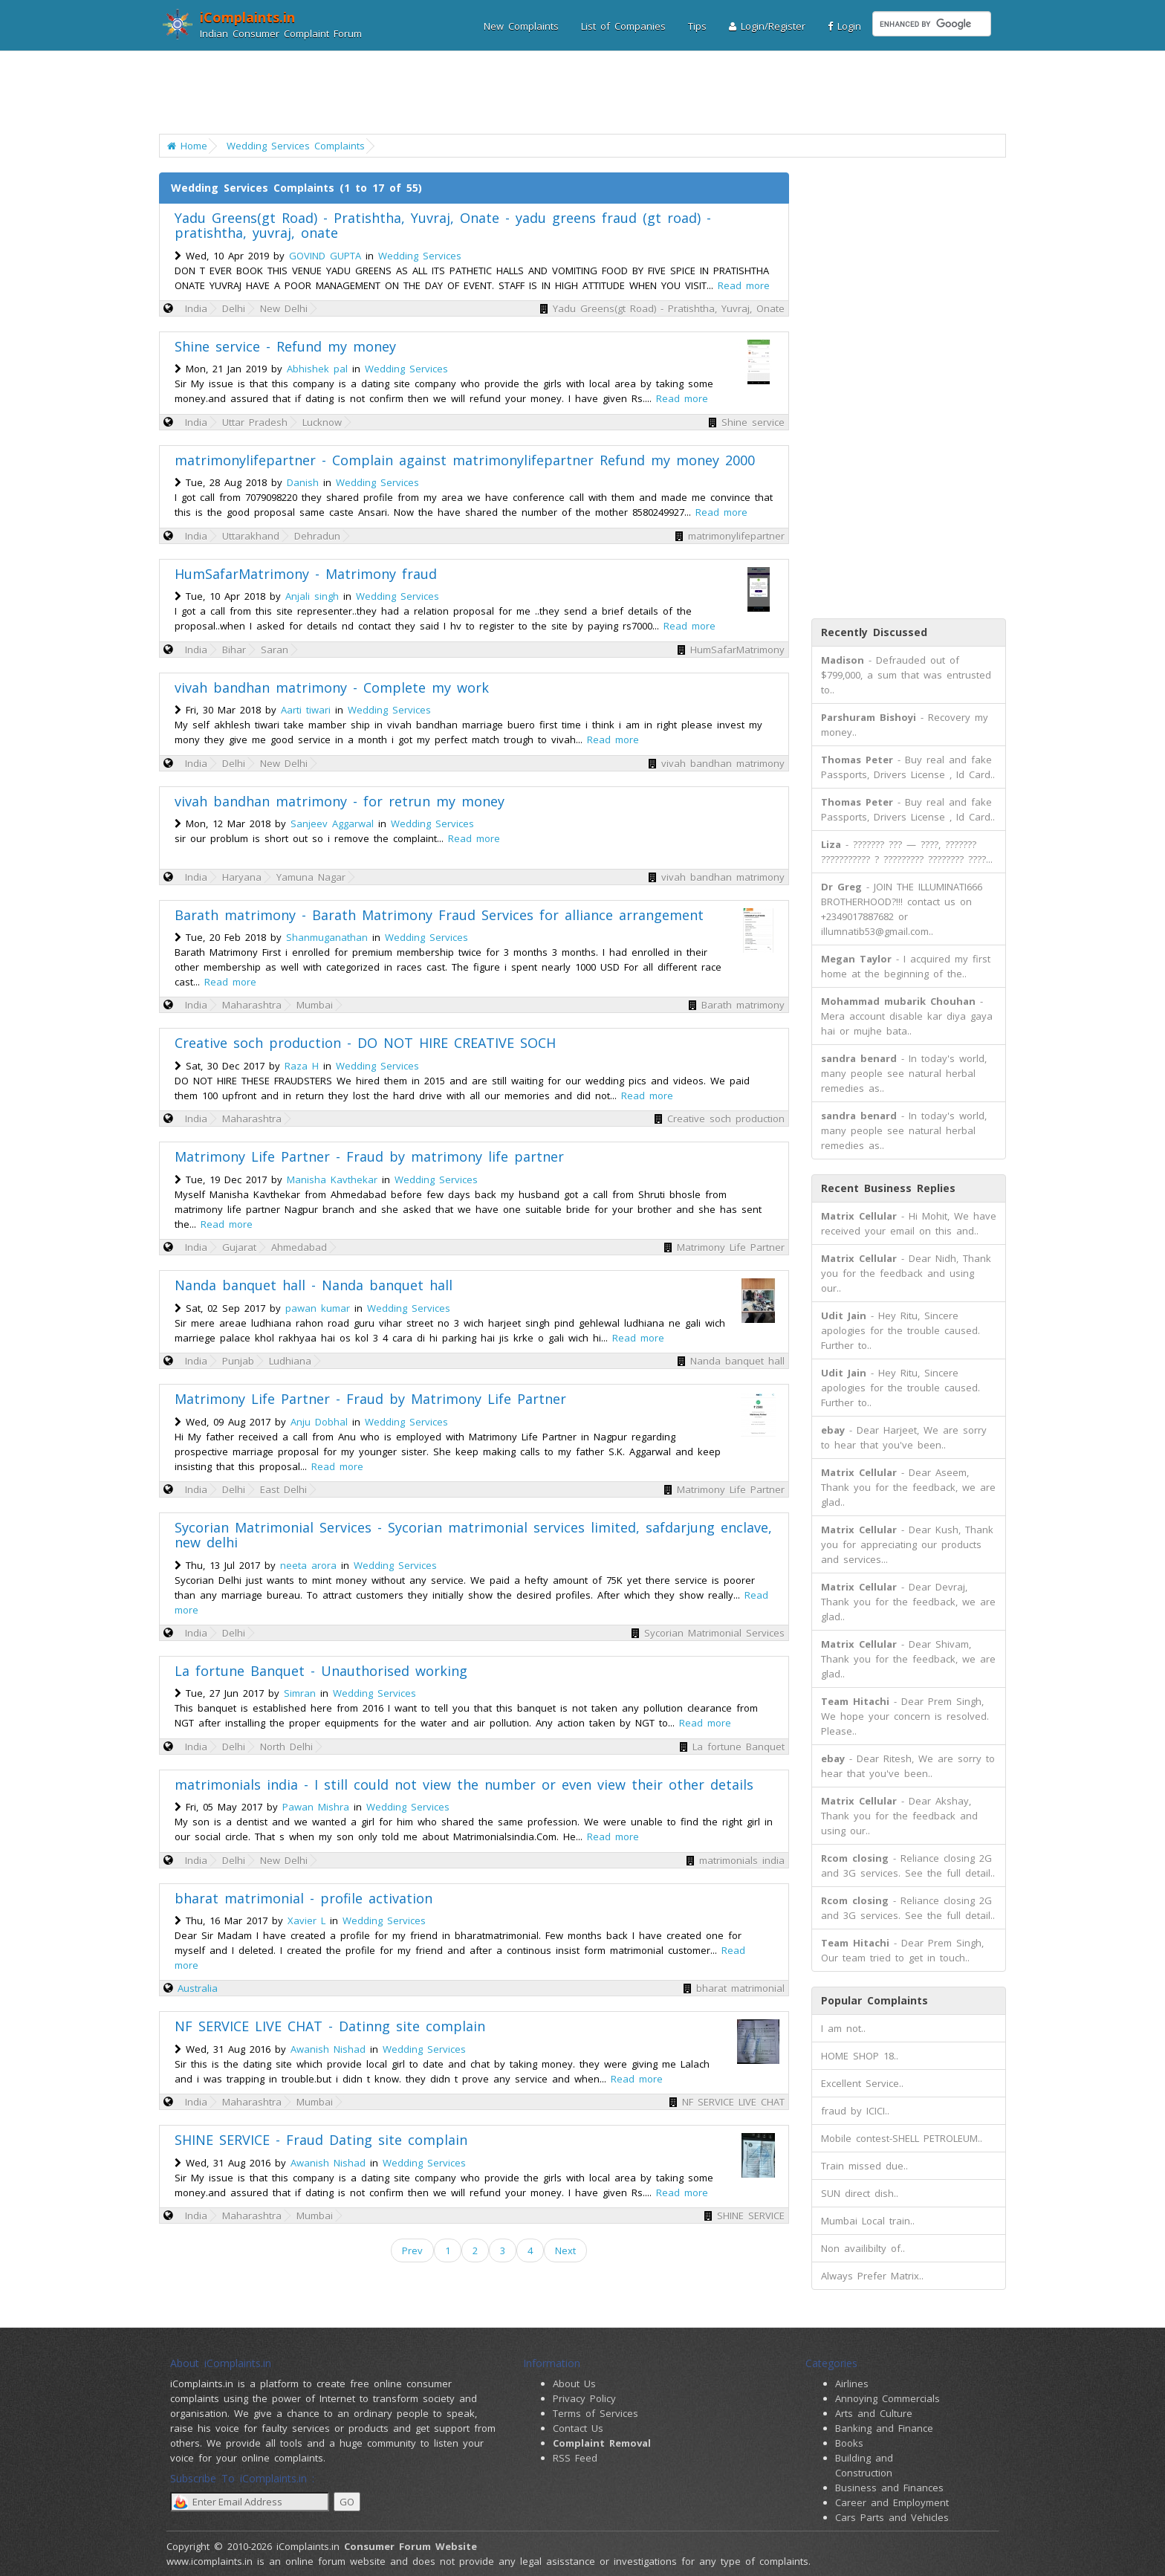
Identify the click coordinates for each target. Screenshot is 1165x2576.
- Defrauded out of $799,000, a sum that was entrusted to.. (906, 674)
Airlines (852, 2383)
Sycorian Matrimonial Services (714, 1633)
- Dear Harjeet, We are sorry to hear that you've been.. (904, 1437)
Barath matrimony (743, 1005)
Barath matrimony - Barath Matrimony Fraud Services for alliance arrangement (439, 915)
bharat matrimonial (740, 1988)
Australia (198, 1988)
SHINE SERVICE (751, 2215)
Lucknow (322, 422)
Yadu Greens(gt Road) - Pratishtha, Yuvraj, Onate (669, 308)
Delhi (233, 308)
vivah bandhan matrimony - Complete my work (332, 687)
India (196, 308)
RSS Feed (575, 2458)
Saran (274, 649)
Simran (300, 1693)
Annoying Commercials (887, 2398)
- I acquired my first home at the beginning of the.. (905, 966)
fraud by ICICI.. (855, 2110)
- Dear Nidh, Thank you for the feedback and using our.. (906, 1273)
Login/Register (767, 26)
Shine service (753, 422)
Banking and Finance (884, 2428)
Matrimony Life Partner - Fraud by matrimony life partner (369, 1156)
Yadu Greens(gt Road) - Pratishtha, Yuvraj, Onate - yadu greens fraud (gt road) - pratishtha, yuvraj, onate (443, 225)
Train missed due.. (864, 2165)
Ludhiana (290, 1361)
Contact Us (578, 2428)
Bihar (234, 649)
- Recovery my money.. (904, 725)
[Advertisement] (573, 92)
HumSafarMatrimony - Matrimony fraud (306, 574)
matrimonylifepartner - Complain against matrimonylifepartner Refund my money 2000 (465, 460)
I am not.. (843, 2028)
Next (565, 2250)
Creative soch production (726, 1118)
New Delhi (284, 308)
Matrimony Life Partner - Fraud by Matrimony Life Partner (370, 1399)
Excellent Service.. (862, 2083)
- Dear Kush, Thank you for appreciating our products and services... (907, 1544)
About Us (574, 2383)
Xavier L (306, 1920)
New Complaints (521, 26)
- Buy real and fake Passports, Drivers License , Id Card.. (908, 767)
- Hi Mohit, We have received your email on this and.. (908, 1223)
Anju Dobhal (319, 1421)
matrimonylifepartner (736, 536)
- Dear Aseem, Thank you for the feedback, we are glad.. (908, 1487)
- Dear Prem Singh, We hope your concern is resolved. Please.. (905, 1716)
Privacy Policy (584, 2398)
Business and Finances (889, 2487)
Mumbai (314, 1005)
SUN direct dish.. (859, 2193)
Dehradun (317, 536)
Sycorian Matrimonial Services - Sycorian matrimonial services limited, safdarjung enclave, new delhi (473, 1534)
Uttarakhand (250, 536)
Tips (697, 26)
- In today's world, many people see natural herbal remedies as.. (904, 1073)
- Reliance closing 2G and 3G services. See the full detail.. (908, 1865)
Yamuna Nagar (310, 877)
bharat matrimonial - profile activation (303, 1898)
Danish (303, 482)
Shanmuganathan (327, 937)
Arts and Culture (873, 2413)
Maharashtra (252, 1005)
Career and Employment (892, 2502)
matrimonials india (742, 1860)
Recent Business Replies (888, 1188)
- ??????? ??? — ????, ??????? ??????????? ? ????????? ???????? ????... (907, 852)
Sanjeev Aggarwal (332, 823)
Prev (412, 2250)
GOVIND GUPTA (325, 255)
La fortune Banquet (738, 1746)
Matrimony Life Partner (731, 1247)
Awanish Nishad (328, 2049)
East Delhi (283, 1489)
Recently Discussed (874, 632)
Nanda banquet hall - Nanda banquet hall (313, 1285)
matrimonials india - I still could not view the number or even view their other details (464, 1784)
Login (844, 26)
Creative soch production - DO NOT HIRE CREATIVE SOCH (365, 1043)
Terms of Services (595, 2413)
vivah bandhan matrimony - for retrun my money (339, 801)
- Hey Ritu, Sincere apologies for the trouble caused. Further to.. (900, 1330)
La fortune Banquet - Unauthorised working (321, 1671)
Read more (744, 285)
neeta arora (308, 1565)
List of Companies (623, 26)
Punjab (238, 1361)
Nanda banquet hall (737, 1361)
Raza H (302, 1065)
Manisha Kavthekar (332, 1179)
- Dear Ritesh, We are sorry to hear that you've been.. (908, 1766)
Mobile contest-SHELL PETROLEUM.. (901, 2138)
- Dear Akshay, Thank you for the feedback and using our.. (899, 1815)
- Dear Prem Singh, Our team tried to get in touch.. (902, 1950)
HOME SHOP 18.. (859, 2055)
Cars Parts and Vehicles (892, 2517)
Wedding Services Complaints (296, 145)
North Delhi (286, 1746)
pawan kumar (317, 1308)
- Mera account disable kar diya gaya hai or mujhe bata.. (907, 1016)
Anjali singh (312, 596)
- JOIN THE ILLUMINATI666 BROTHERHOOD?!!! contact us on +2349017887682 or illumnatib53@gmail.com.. (901, 909)
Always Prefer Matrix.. (872, 2275)
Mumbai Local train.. (868, 2220)
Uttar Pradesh (255, 422)
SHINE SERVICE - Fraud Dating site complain (321, 2140)
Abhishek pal (317, 368)
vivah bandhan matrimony (723, 763)
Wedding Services (419, 255)
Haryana (242, 877)
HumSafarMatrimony (737, 649)
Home (187, 145)
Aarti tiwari (306, 709)
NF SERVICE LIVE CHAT (733, 2102)
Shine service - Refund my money (285, 346)
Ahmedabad (299, 1247)
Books (849, 2443)
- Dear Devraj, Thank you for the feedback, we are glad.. (908, 1601)
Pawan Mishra (315, 1806)
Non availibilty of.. (863, 2248)
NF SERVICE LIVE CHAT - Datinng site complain (330, 2026)
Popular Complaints (874, 2000)
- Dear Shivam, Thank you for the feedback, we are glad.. (908, 1658)
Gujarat (239, 1247)
